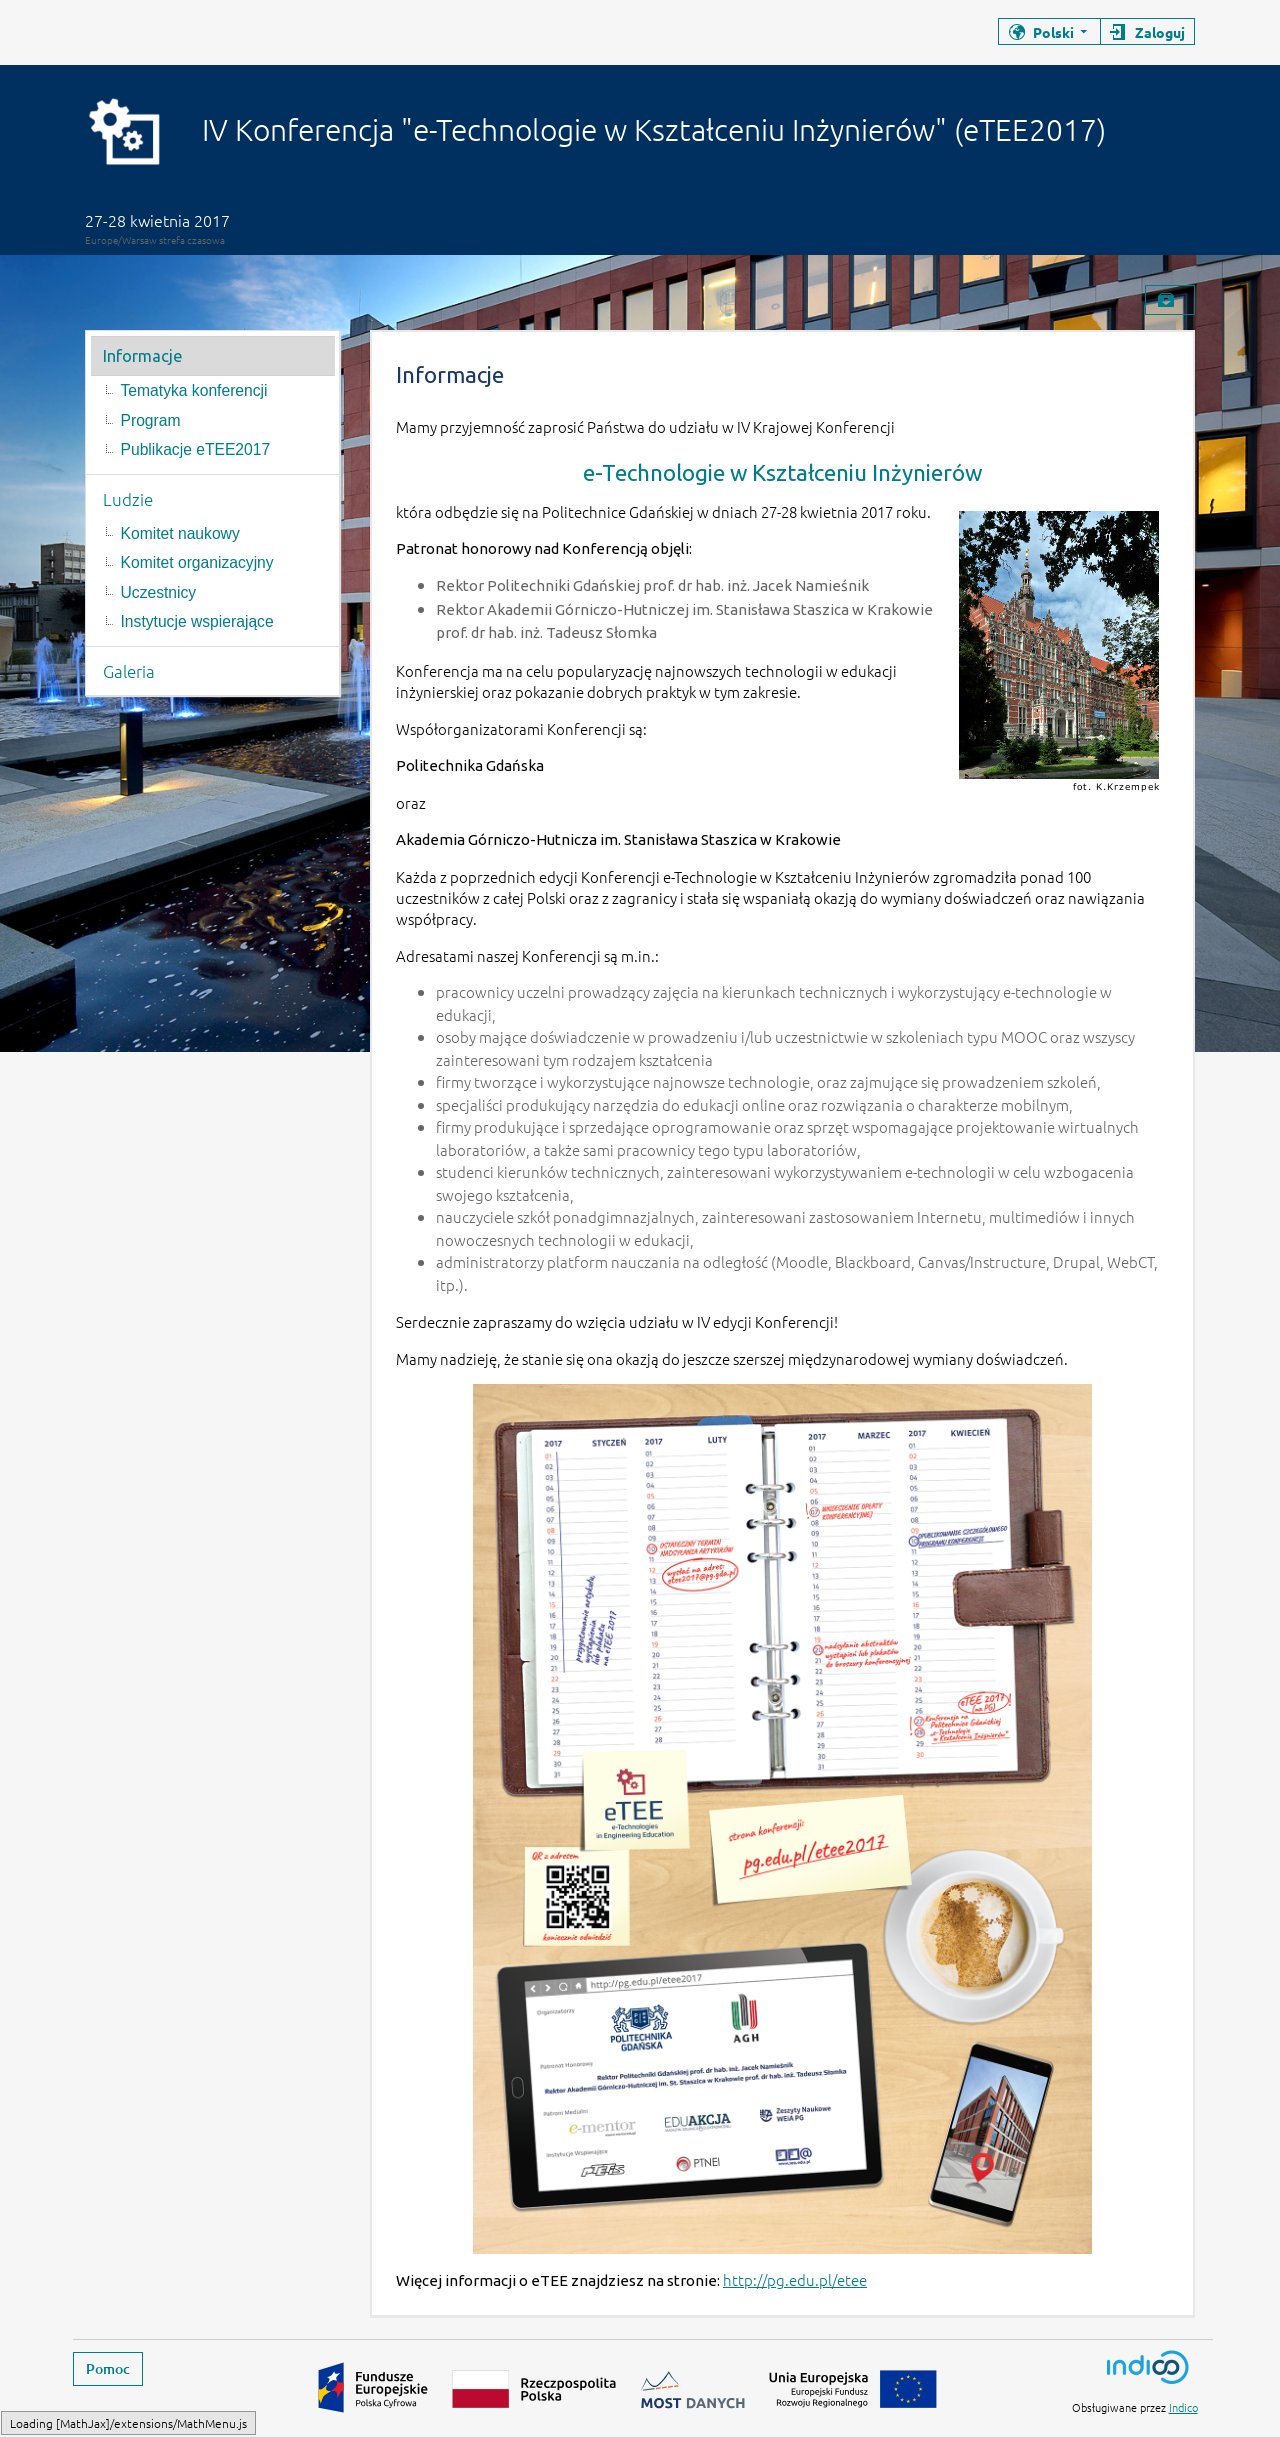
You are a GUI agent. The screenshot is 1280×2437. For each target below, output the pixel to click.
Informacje (142, 356)
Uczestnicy (159, 592)
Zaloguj (1160, 32)
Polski (1053, 32)
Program (151, 420)
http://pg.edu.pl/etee (795, 2279)
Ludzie (128, 499)
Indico (1183, 2407)
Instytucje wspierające (197, 621)
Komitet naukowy (180, 533)
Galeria (129, 671)
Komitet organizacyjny (197, 562)
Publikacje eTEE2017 (196, 449)
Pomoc (108, 2368)
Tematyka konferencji (194, 390)
